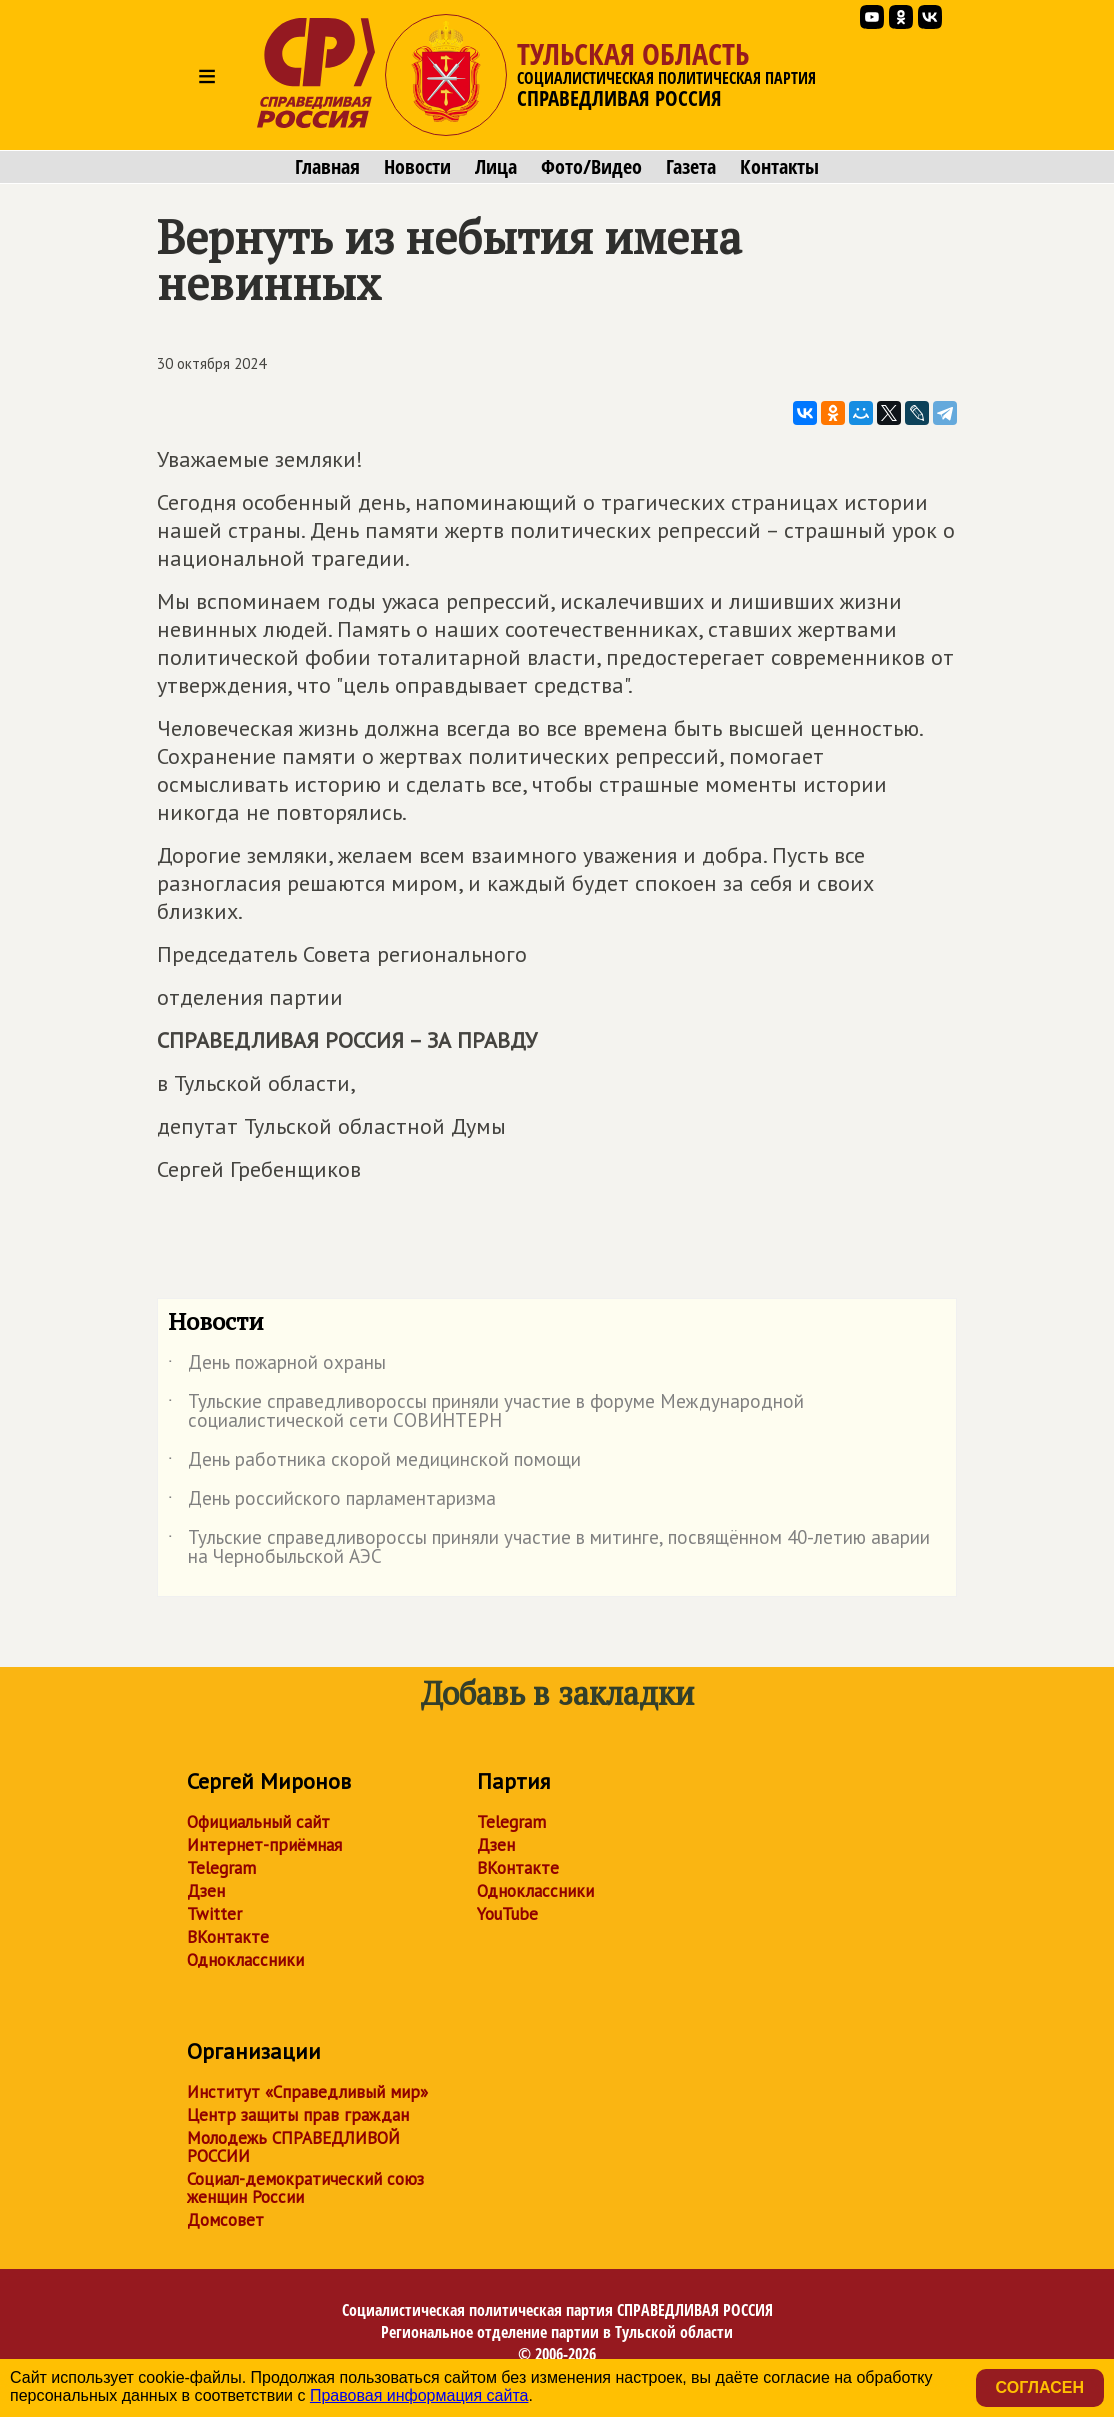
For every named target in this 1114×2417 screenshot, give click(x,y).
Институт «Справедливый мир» (307, 2092)
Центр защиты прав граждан (298, 2115)
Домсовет (225, 2220)
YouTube (507, 1914)
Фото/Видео (591, 167)
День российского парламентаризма (332, 1502)
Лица (496, 167)
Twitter (214, 1914)
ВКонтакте (228, 1937)
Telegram (221, 1868)
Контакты (779, 167)
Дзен (206, 1891)
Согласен (1040, 2387)
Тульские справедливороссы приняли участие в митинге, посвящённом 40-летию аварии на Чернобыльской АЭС (549, 1548)
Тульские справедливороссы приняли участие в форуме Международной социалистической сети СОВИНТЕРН (486, 1412)
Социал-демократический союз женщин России (305, 2188)
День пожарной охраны (277, 1366)
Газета (691, 167)
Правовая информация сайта (419, 2395)
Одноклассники (245, 1960)
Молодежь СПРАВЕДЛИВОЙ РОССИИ (293, 2147)
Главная (327, 167)
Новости (417, 167)
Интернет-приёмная (264, 1845)
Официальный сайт (258, 1822)
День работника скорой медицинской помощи (374, 1463)
